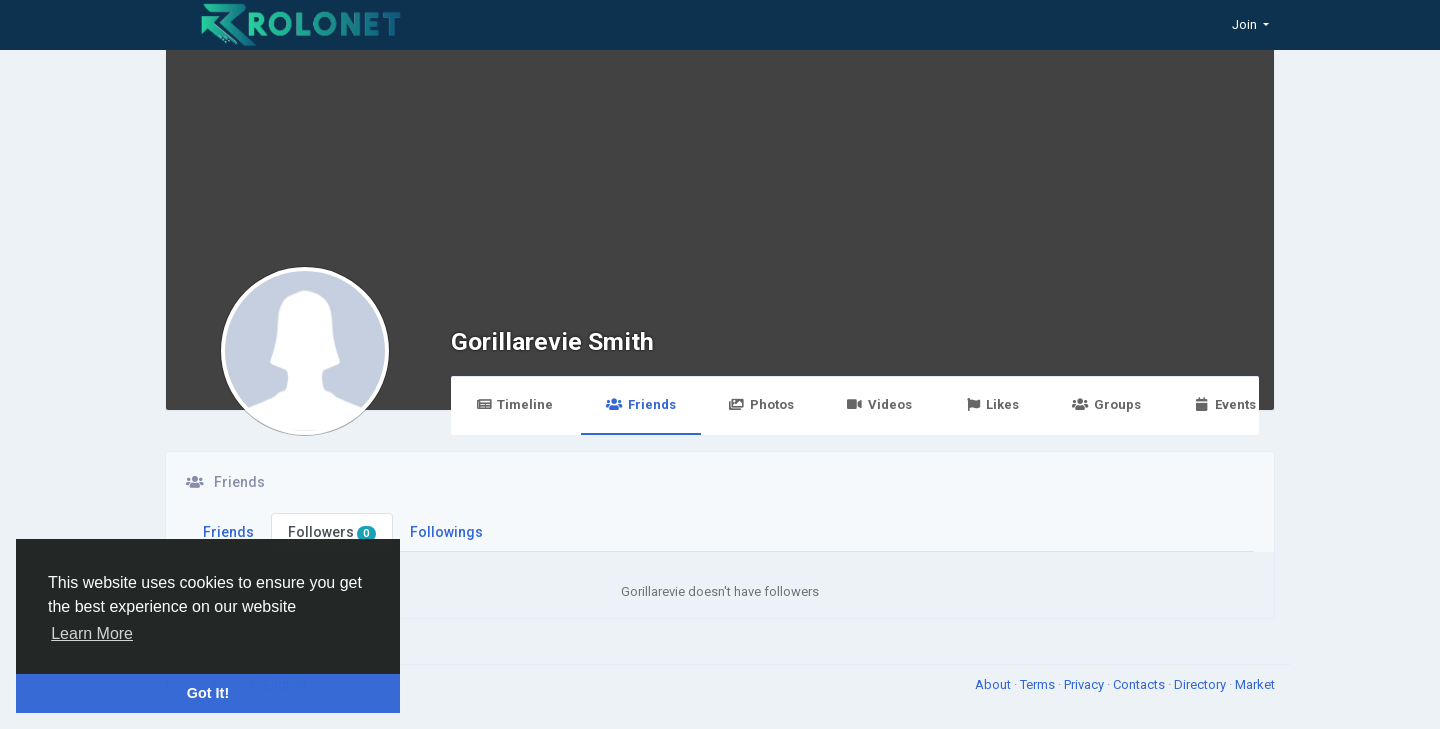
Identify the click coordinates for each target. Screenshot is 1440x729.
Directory (1201, 684)
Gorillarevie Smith (552, 341)
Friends (640, 404)
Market (1255, 684)
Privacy (1085, 684)
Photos (761, 404)
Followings (446, 532)
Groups (1106, 404)
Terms (1039, 684)
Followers (332, 533)
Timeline (514, 404)
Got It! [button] (208, 693)
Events (1225, 404)
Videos (879, 404)
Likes (992, 404)
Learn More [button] (92, 633)
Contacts (1140, 684)
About (994, 684)
